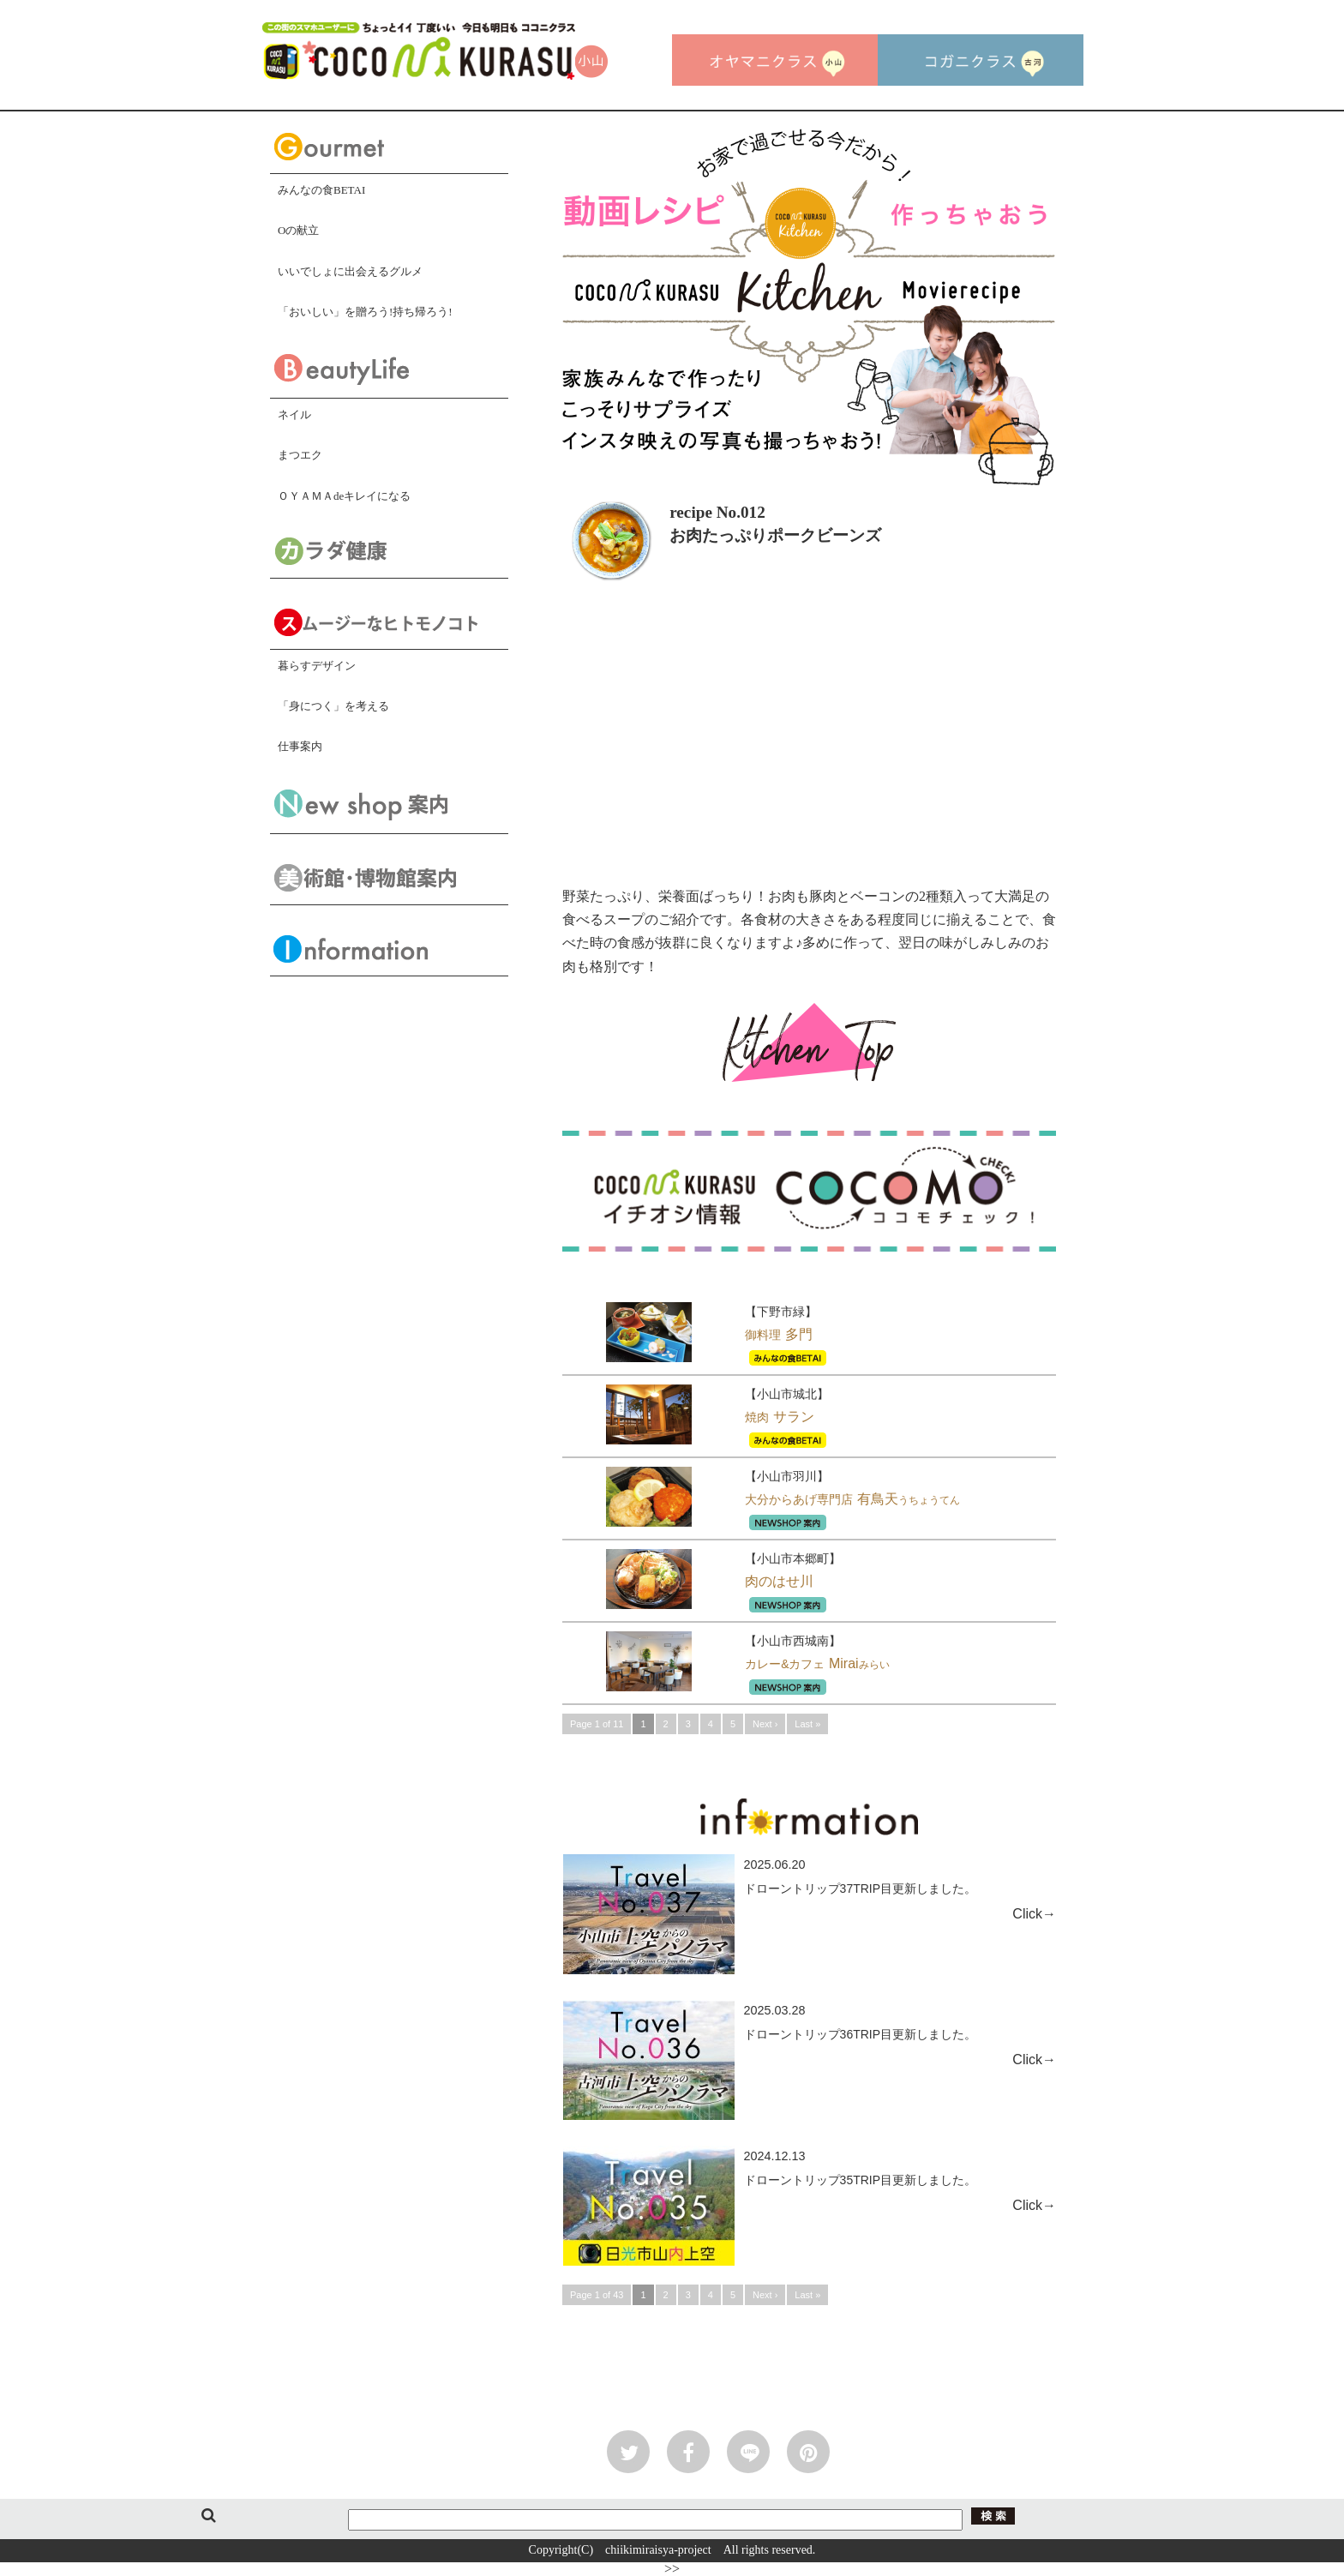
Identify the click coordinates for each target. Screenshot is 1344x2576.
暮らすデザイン (317, 665)
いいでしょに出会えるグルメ (350, 271)
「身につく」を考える (333, 706)
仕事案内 (300, 746)
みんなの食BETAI (321, 189)
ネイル (294, 414)
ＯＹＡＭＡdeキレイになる (344, 495)
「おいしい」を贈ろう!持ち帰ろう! (365, 311)
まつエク (300, 454)
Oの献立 (298, 230)
